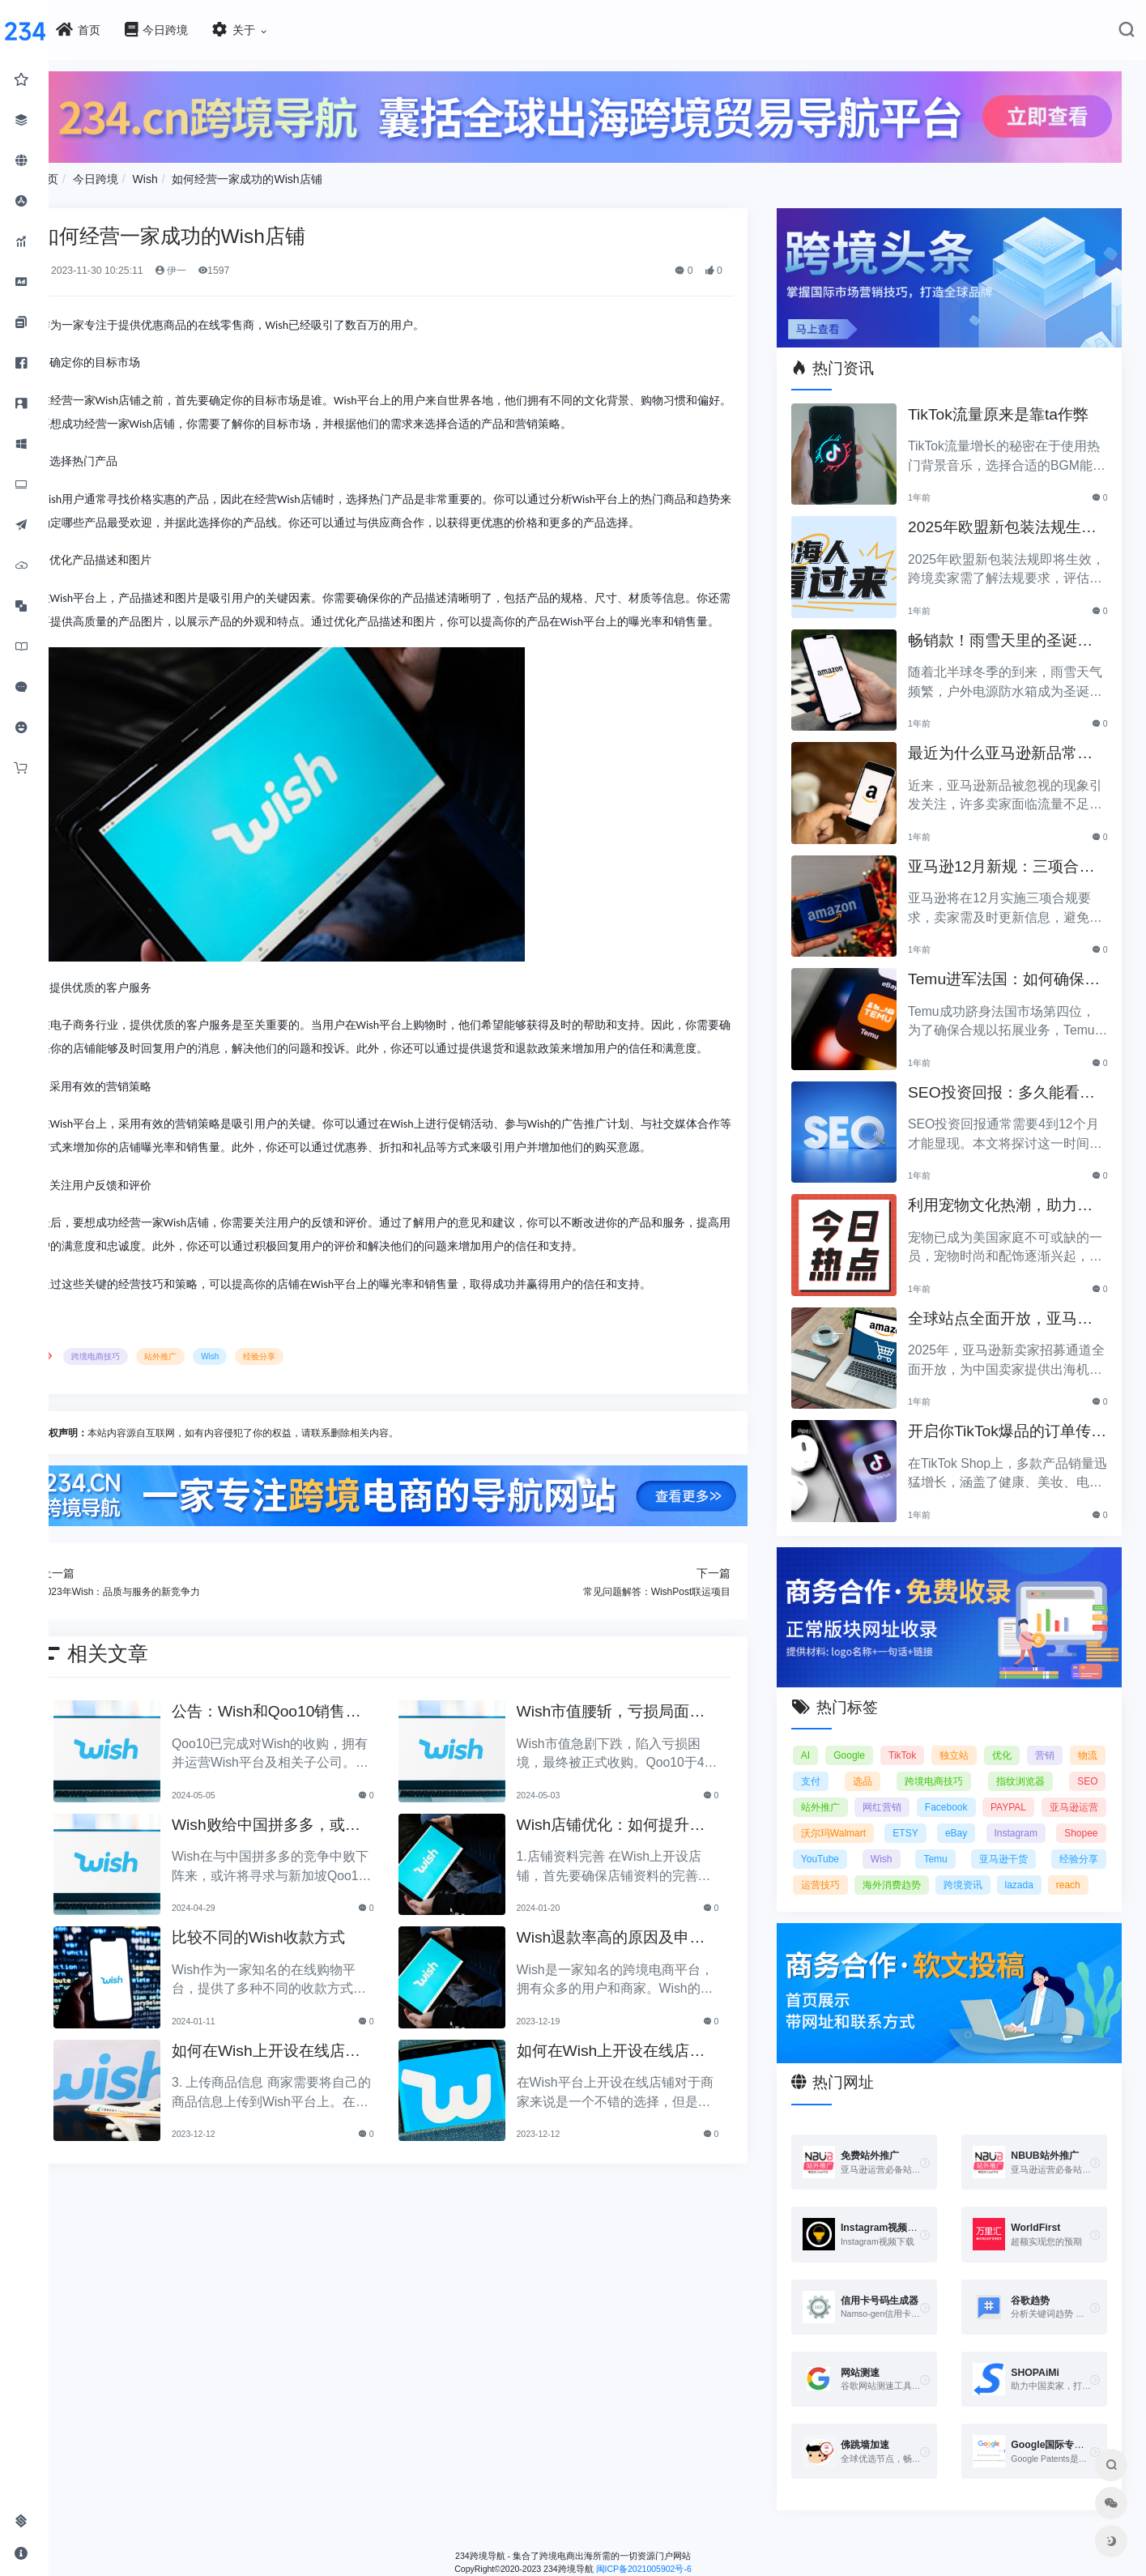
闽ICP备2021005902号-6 (668, 2569)
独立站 (986, 1737)
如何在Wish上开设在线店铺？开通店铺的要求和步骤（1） (636, 2092)
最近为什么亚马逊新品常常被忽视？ (1011, 744)
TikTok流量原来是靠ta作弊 (1009, 403)
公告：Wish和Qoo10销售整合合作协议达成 (311, 1753)
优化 (1040, 1737)
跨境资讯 (836, 1893)
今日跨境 (145, 174)
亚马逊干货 (841, 1867)
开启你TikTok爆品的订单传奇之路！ (1010, 1422)
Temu (1085, 1841)
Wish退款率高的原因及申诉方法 (638, 1979)
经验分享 (309, 1398)
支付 (875, 1763)
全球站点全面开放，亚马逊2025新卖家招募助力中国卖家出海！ (1011, 1309)
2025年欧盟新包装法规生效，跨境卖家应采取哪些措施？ (1011, 518)
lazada (893, 1893)
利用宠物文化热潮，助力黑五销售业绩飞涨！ (1011, 1196)
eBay (1086, 1815)
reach (943, 1893)
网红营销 (948, 1789)
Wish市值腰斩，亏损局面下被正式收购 (638, 1753)
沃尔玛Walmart (937, 1815)
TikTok (930, 1737)
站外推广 (210, 1398)
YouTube (973, 1841)
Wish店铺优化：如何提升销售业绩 (638, 1866)
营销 (1088, 1737)
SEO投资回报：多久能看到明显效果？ (1012, 1083)
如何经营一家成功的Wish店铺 (297, 174)
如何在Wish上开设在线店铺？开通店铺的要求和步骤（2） (308, 2092)
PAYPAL (1079, 1789)
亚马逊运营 (841, 1815)
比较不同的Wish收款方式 (303, 1977)
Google (871, 1737)
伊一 (220, 266)
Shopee (907, 1841)
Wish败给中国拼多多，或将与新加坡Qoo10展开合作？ (310, 1866)
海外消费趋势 (1069, 1867)
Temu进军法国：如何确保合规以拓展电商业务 (1007, 970)
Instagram (838, 1841)
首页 (97, 174)
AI (821, 1737)
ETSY (1023, 1815)
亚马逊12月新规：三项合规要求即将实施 (1012, 857)
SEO (827, 1789)
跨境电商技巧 (145, 1398)
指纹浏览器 (1074, 1763)
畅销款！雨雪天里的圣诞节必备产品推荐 (1011, 631)
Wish (194, 174)
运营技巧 (988, 1867)
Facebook (1015, 1789)
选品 (923, 1763)
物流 (827, 1763)
